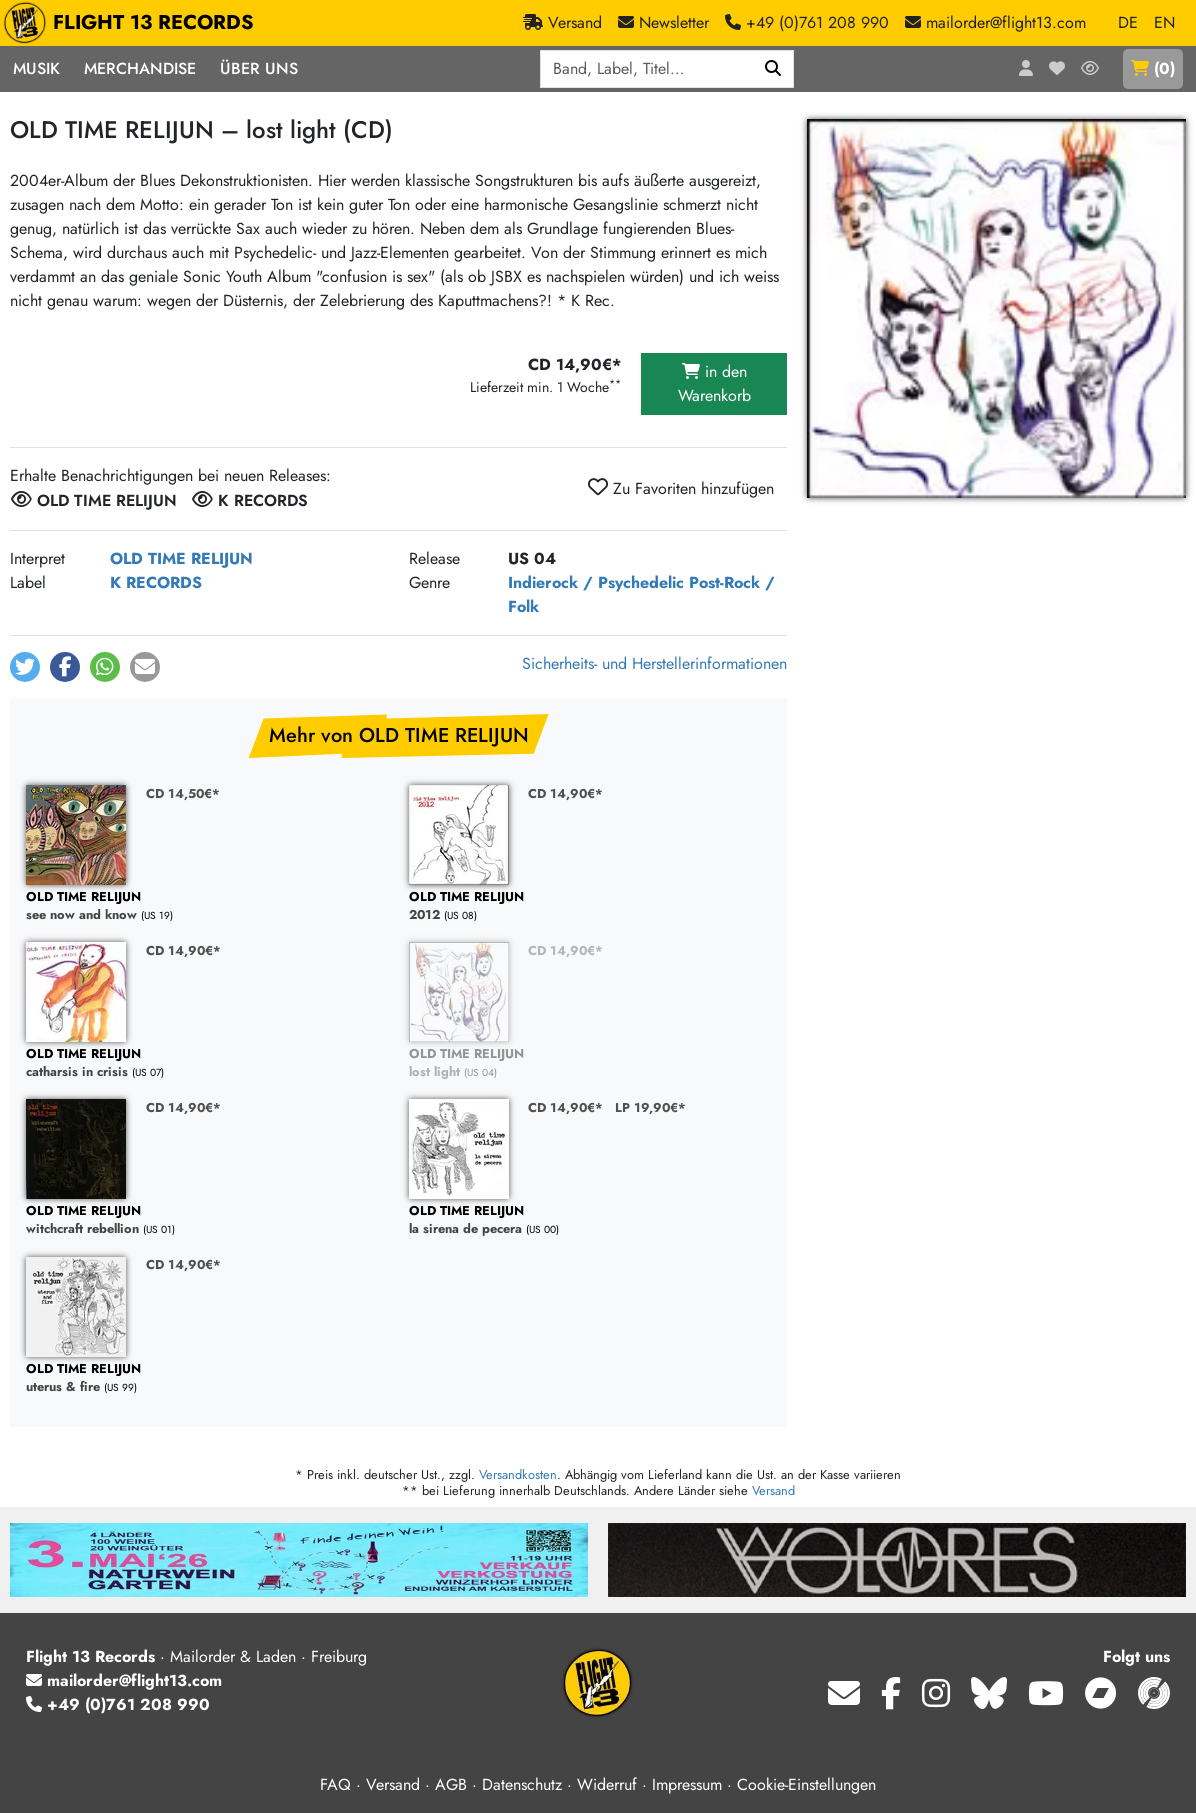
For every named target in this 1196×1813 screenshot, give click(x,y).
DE (1128, 22)
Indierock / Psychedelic (596, 582)
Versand (773, 1490)
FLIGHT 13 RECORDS (133, 23)
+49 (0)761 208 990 (118, 1704)
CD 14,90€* (565, 793)
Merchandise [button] (140, 68)
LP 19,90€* (650, 1107)
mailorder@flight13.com (124, 1680)
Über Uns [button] (259, 68)
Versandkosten (518, 1474)
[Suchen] (773, 69)
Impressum (687, 1784)
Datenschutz (522, 1784)
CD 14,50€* (183, 793)
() (1153, 68)
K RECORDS (156, 582)
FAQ (335, 1784)
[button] (25, 667)
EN (1164, 22)
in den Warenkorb (714, 383)
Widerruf (607, 1784)
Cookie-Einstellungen (806, 1784)
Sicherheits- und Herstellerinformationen (654, 663)
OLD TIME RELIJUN (181, 558)
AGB (451, 1784)
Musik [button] (36, 68)
